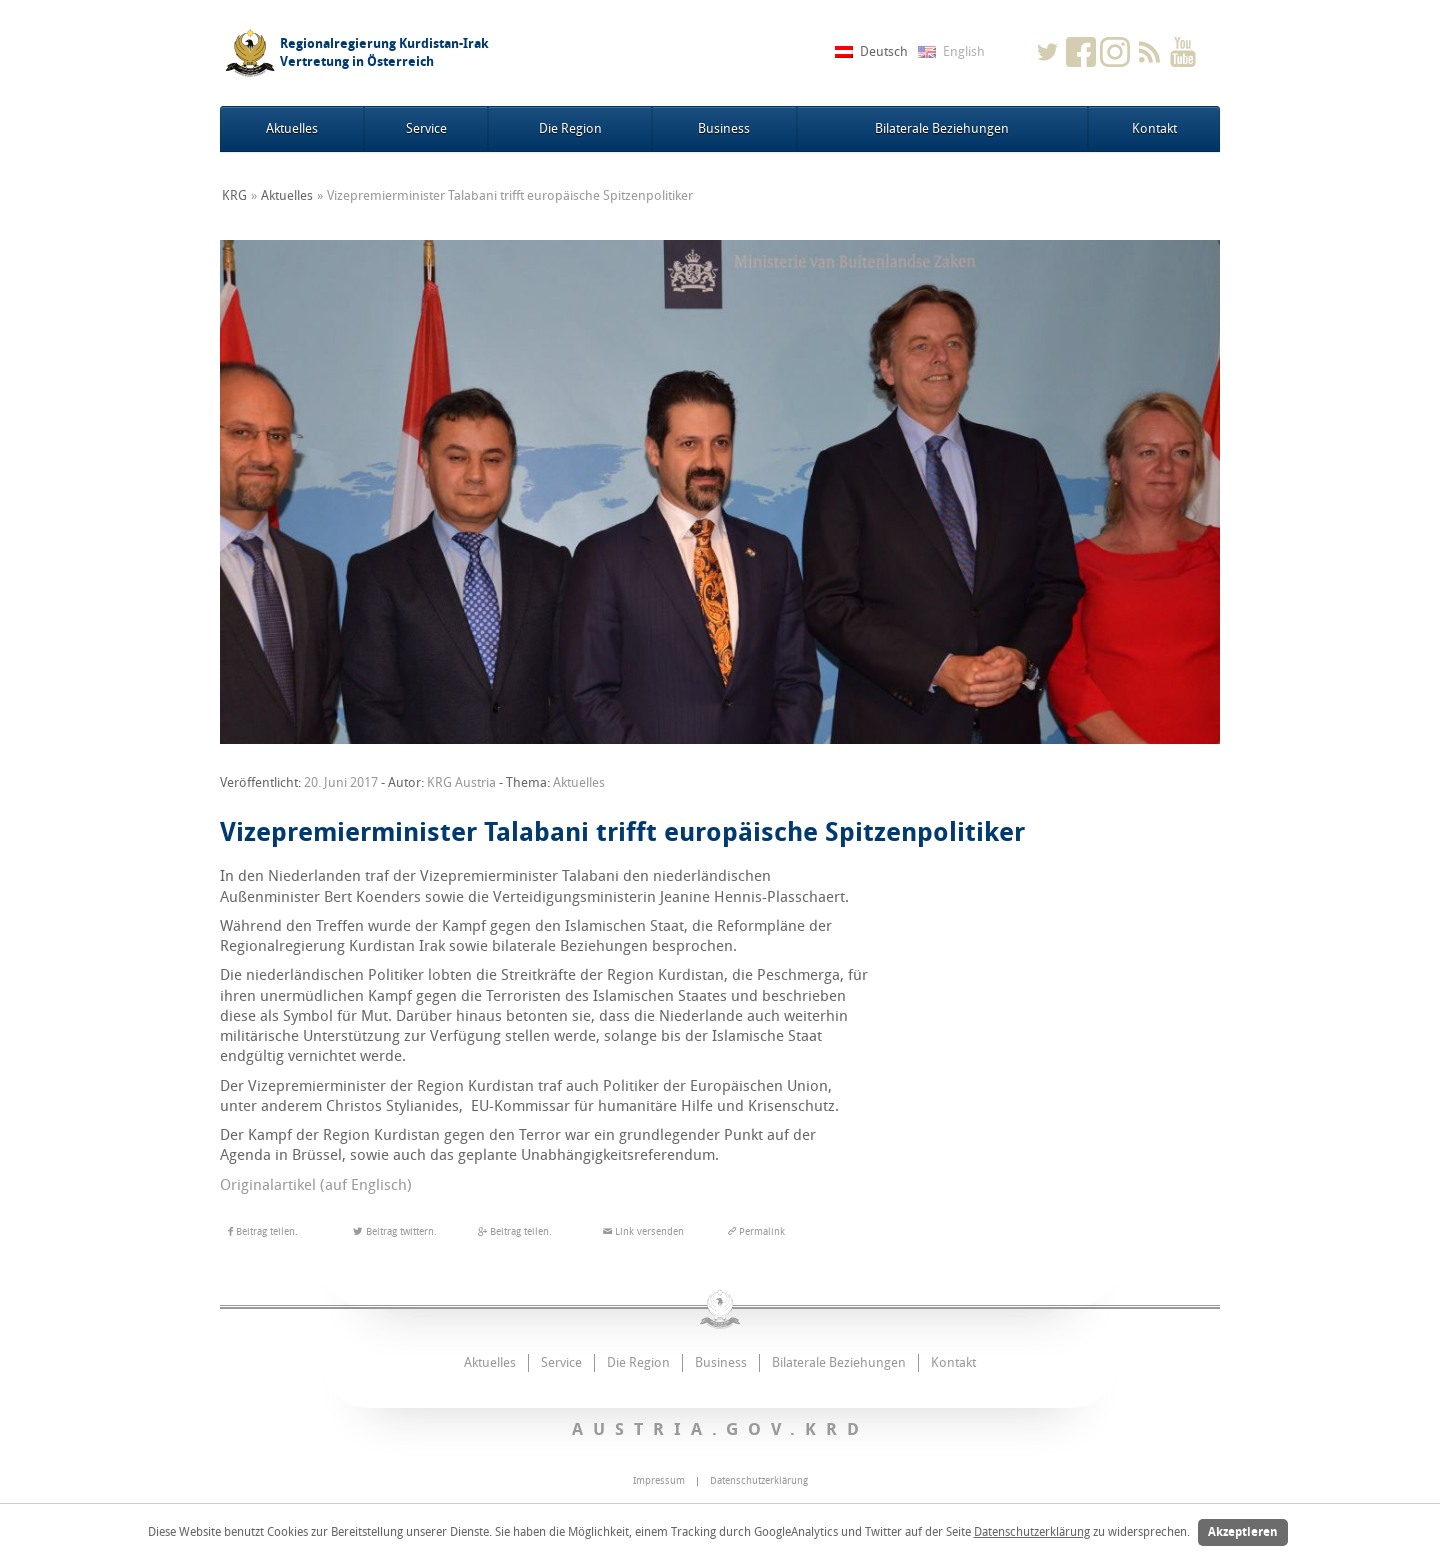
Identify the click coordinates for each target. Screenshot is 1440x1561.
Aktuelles (292, 128)
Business (724, 128)
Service (426, 128)
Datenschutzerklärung (1032, 1532)
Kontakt (1154, 128)
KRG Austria (461, 782)
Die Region (570, 128)
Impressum (659, 1481)
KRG (234, 195)
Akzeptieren (1243, 1532)
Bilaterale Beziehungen (942, 128)
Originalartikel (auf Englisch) (318, 1185)
